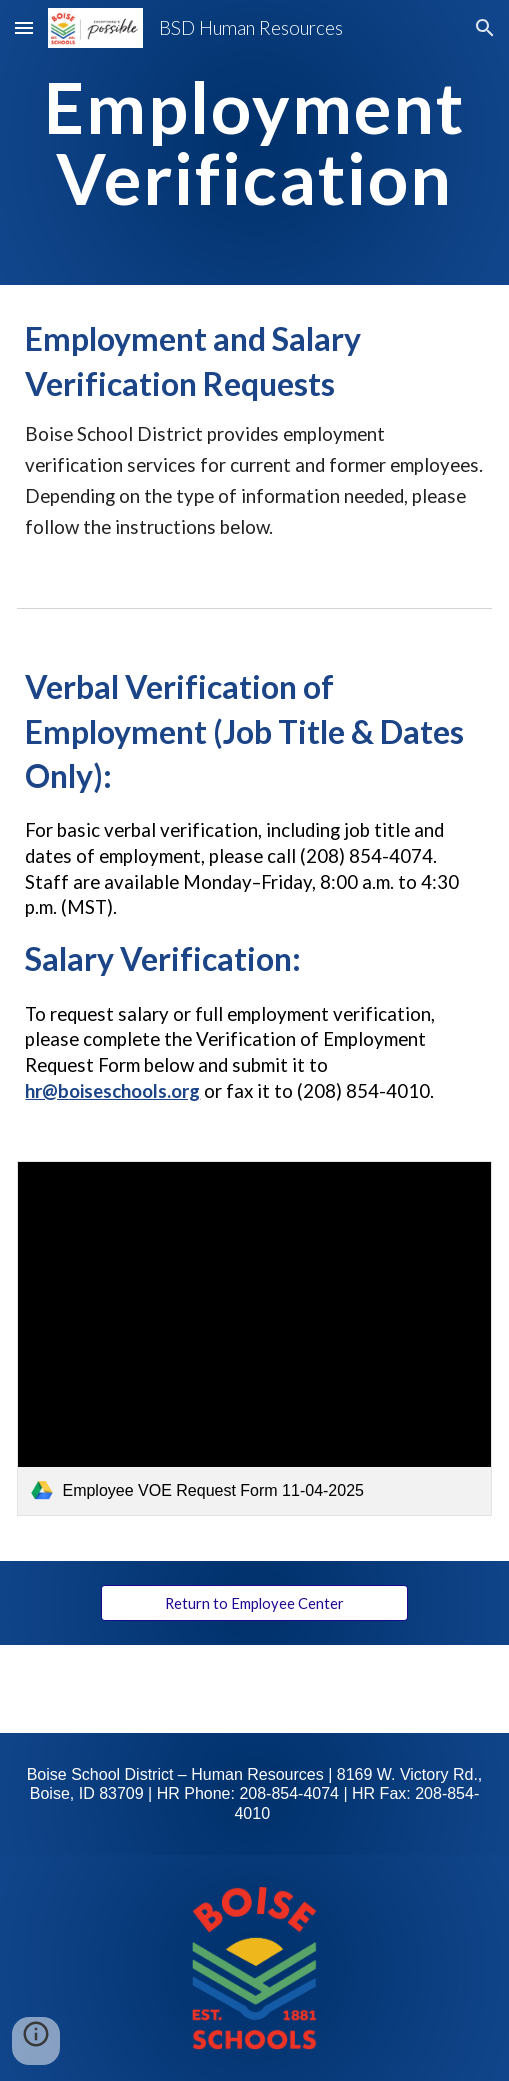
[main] (254, 142)
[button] (24, 27)
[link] (254, 1339)
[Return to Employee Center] (255, 1603)
